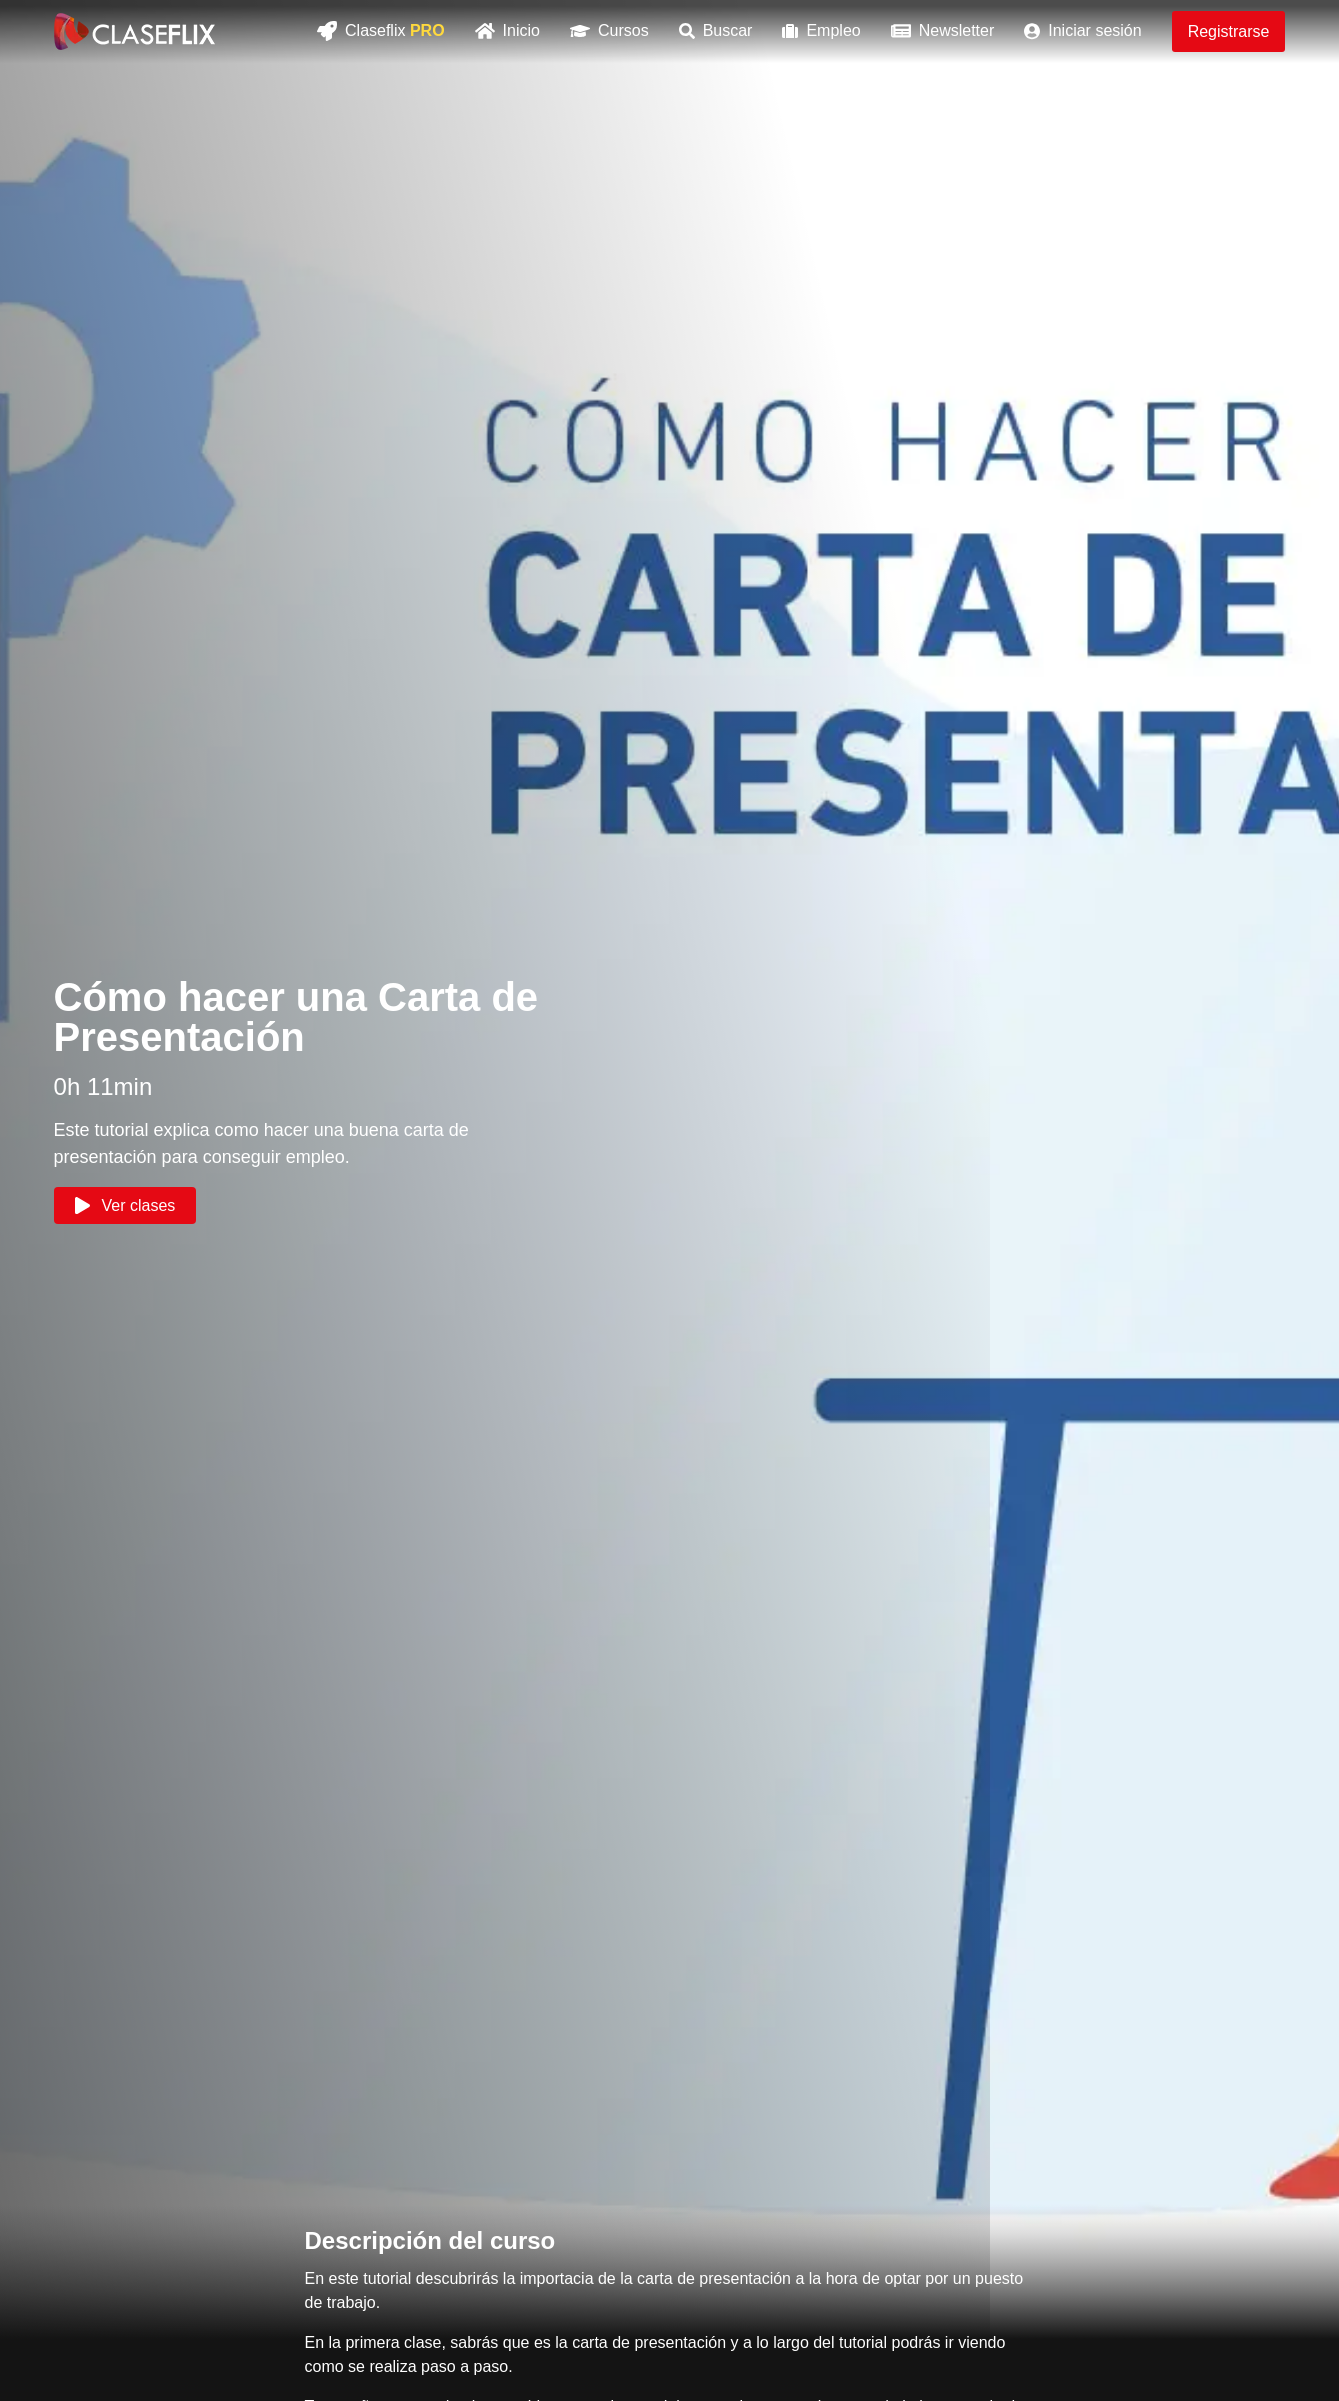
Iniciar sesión (1082, 30)
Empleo (821, 30)
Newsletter (943, 31)
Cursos (609, 30)
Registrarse (1229, 31)
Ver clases (125, 1205)
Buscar (716, 30)
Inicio (507, 31)
